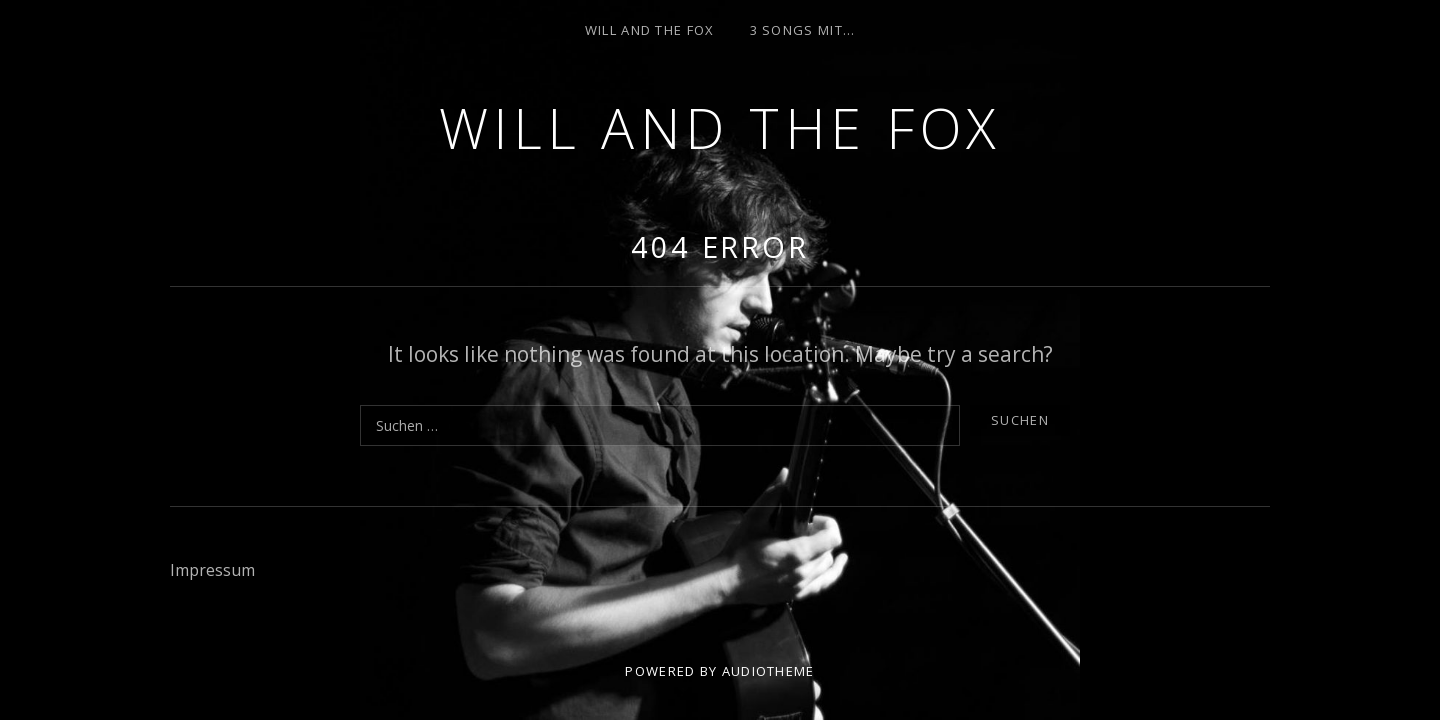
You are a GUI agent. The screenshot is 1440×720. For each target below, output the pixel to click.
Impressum (212, 570)
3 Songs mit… (803, 30)
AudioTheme (768, 671)
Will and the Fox (720, 127)
